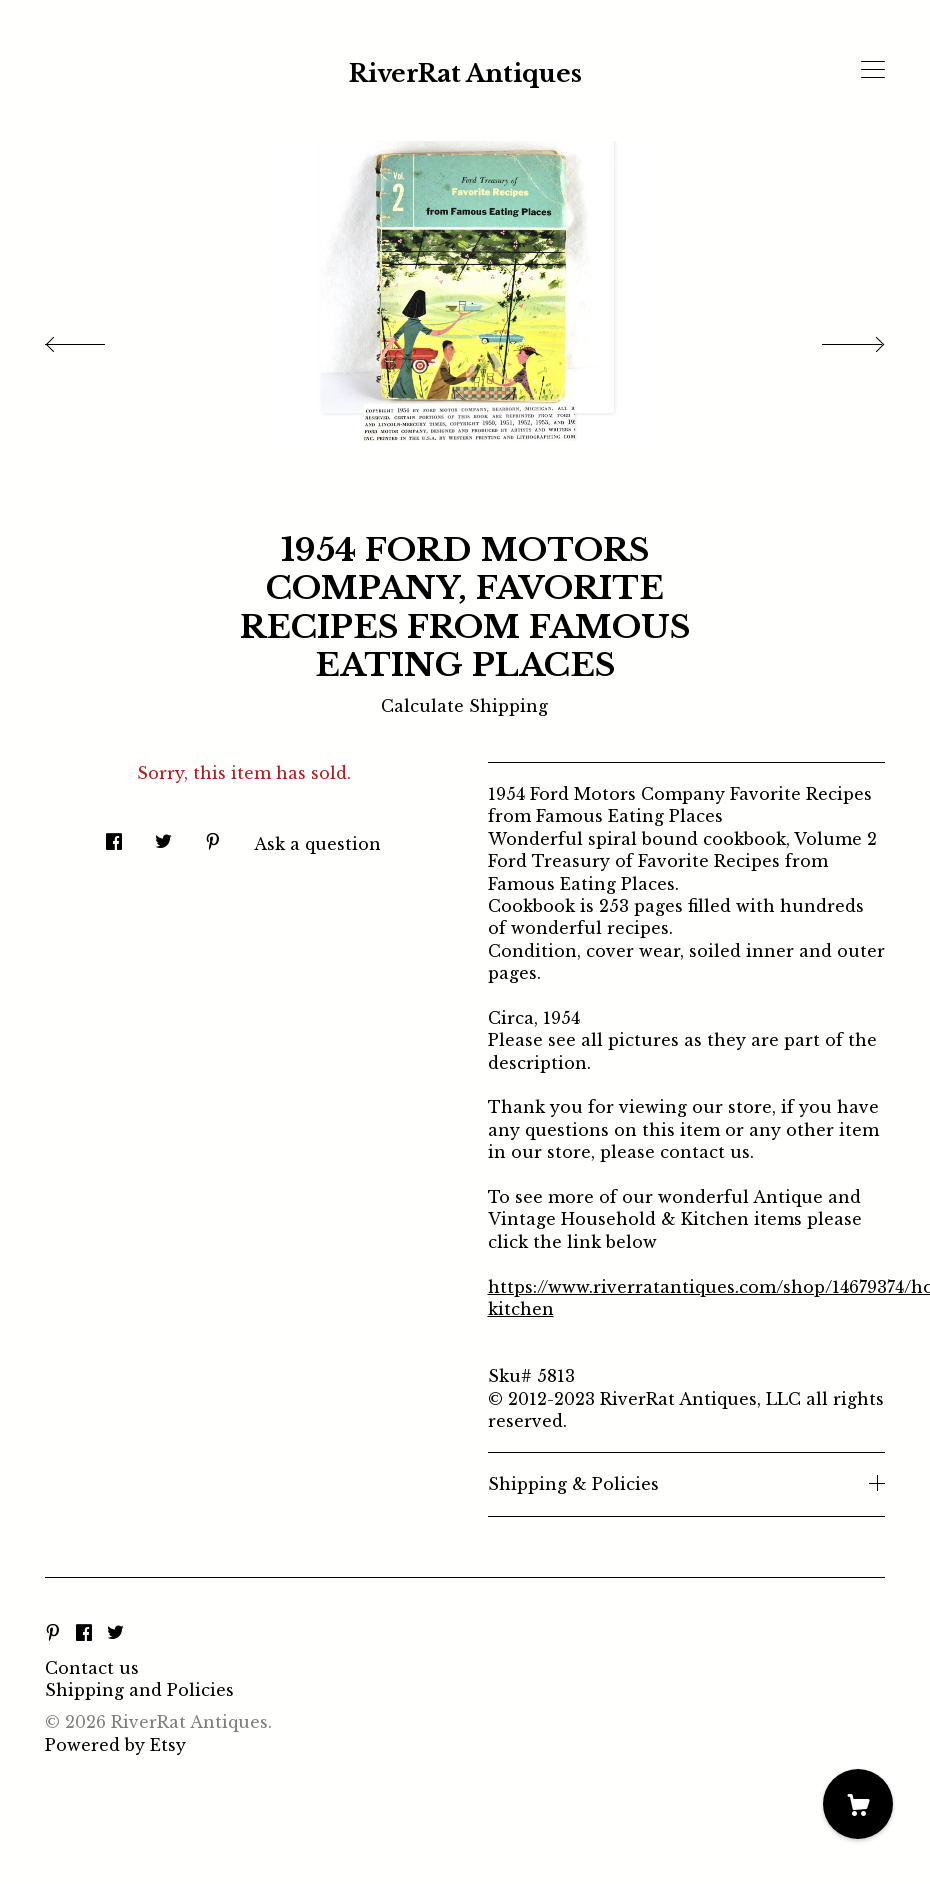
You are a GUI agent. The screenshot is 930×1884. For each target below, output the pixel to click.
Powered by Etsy (115, 1745)
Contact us (92, 1668)
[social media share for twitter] (163, 835)
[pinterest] (53, 1634)
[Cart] (858, 1804)
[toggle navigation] (873, 70)
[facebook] (84, 1634)
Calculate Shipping (464, 706)
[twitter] (115, 1634)
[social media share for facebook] (114, 835)
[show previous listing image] (95, 339)
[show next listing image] (835, 339)
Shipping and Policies (139, 1690)
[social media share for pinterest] (213, 835)
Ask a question (317, 844)
